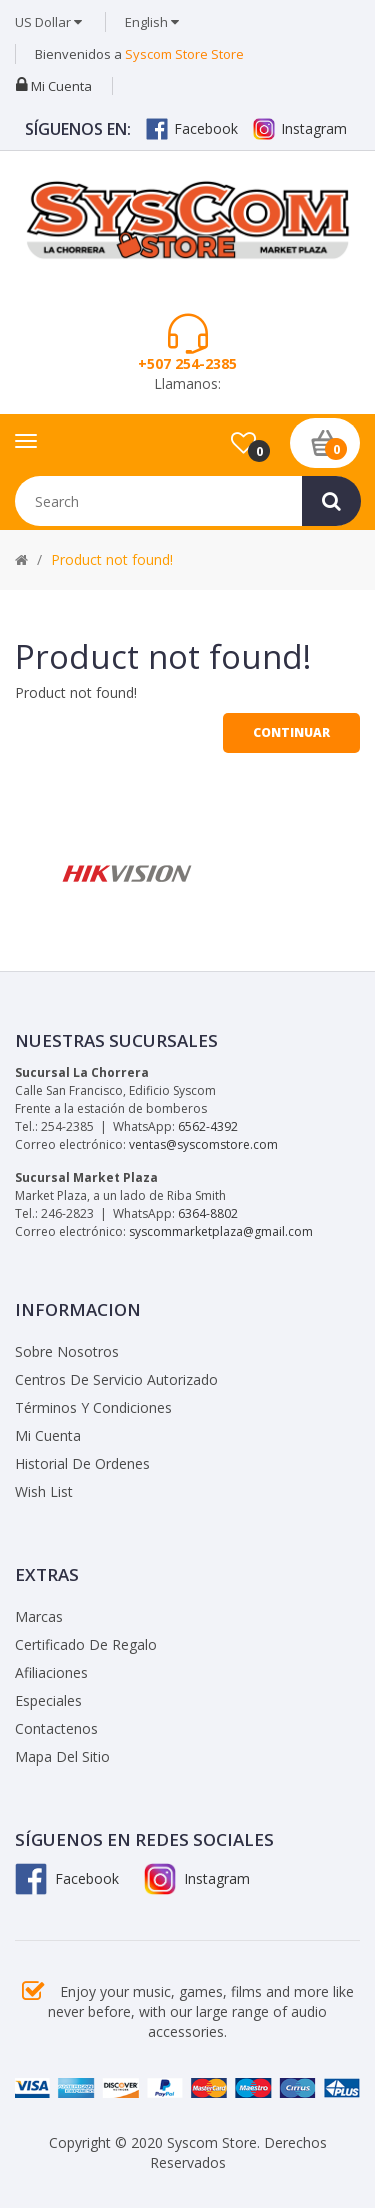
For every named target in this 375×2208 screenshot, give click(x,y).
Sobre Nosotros (67, 1351)
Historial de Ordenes (82, 1463)
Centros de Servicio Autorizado (116, 1379)
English (152, 22)
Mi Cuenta (48, 1435)
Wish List (44, 1491)
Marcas (39, 1616)
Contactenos (56, 1728)
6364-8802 (208, 1213)
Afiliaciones (51, 1672)
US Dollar (48, 22)
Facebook (192, 129)
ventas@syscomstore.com (203, 1144)
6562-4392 (208, 1126)
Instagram (300, 129)
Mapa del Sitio (62, 1756)
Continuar (291, 732)
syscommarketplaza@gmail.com (221, 1231)
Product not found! (112, 559)
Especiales (48, 1700)
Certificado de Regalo (86, 1644)
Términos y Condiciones (93, 1407)
